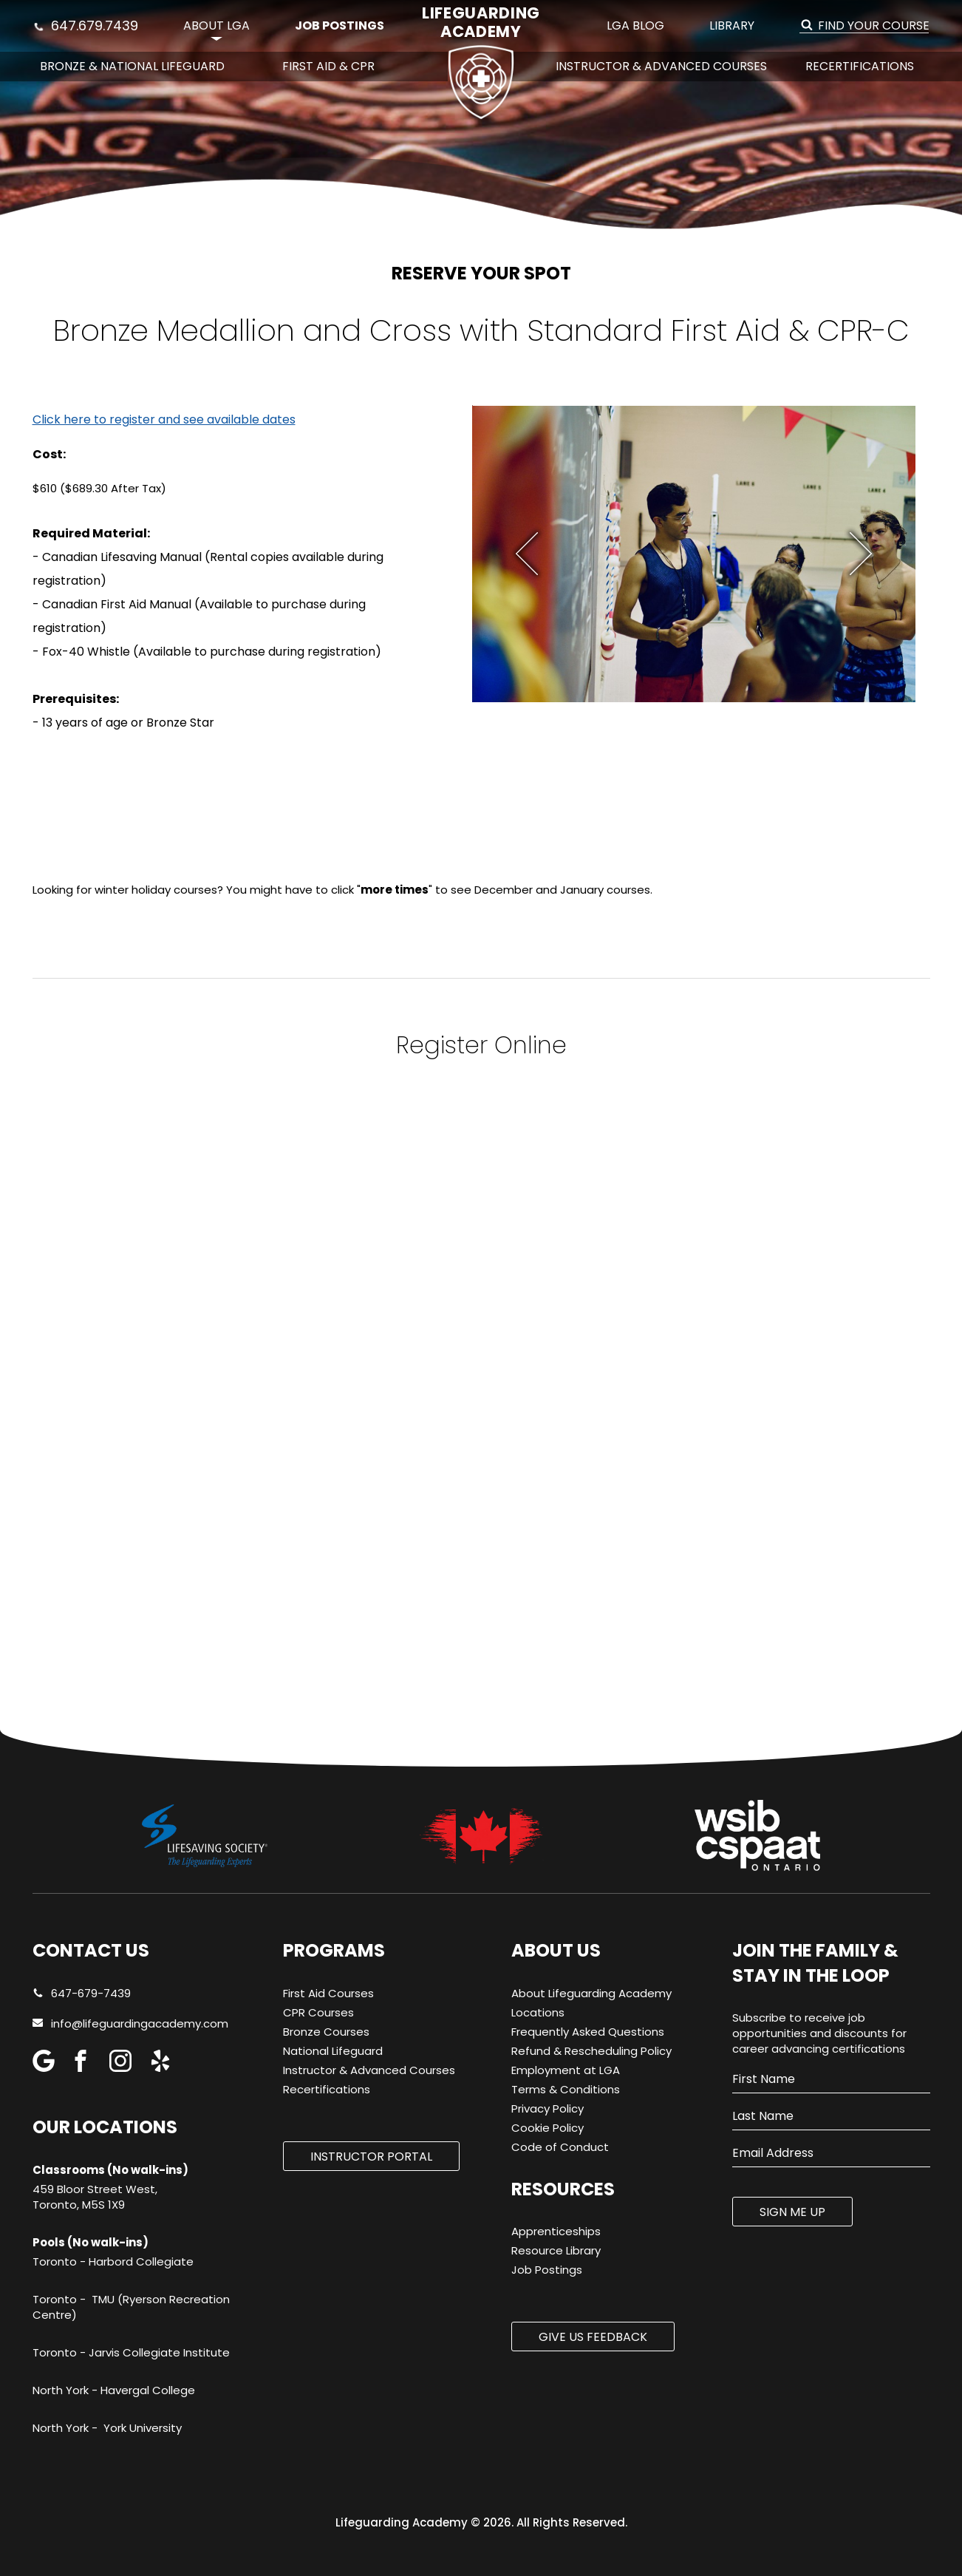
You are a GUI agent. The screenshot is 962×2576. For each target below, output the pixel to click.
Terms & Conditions (565, 2089)
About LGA (216, 25)
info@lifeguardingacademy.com (139, 2023)
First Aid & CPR (328, 66)
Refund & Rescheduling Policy (591, 2051)
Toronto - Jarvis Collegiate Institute (131, 2352)
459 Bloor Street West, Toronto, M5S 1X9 (95, 2196)
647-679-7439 (82, 1993)
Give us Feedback (593, 2336)
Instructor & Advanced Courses (661, 66)
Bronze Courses (326, 2031)
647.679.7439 (85, 25)
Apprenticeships (556, 2231)
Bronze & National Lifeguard (132, 66)
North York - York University (107, 2428)
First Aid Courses (328, 1993)
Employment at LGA (565, 2070)
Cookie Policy (547, 2127)
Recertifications (859, 66)
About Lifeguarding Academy (591, 1993)
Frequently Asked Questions (587, 2031)
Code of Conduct (560, 2147)
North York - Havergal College (114, 2390)
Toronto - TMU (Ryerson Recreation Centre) (131, 2306)
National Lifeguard (333, 2051)
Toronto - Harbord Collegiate (113, 2261)
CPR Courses (318, 2012)
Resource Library (556, 2250)
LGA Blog (635, 25)
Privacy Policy (547, 2108)
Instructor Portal (371, 2156)
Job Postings (339, 25)
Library (731, 25)
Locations (537, 2012)
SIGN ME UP (792, 2211)
